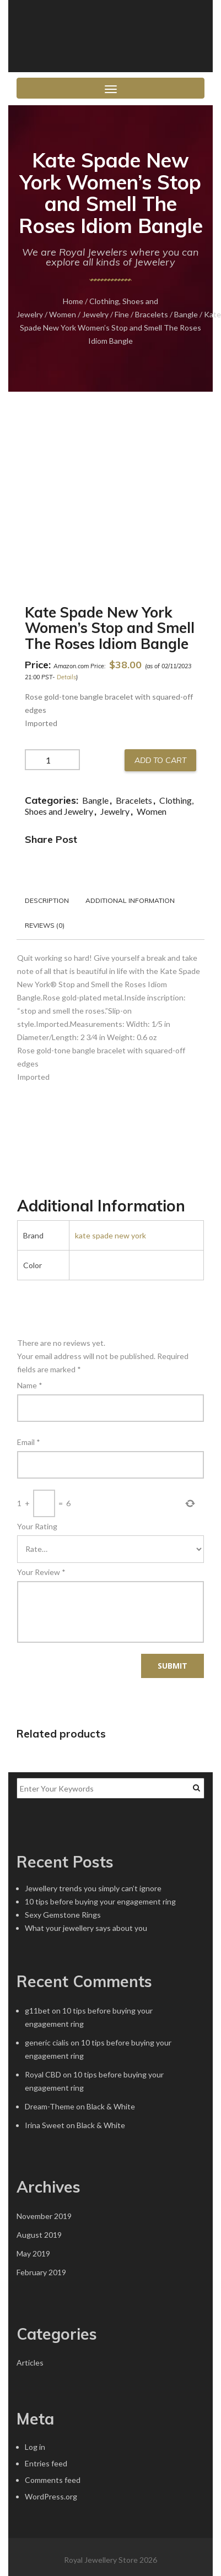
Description (47, 900)
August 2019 (39, 2234)
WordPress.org (51, 2496)
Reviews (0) (44, 925)
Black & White (111, 2106)
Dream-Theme (49, 2106)
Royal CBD (43, 2074)
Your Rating (37, 1526)
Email (28, 1442)
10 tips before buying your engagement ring (100, 1901)
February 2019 (41, 2272)
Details (66, 677)
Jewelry (95, 314)
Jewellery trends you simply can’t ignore (93, 1888)
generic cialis (47, 2042)
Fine (122, 314)
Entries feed (46, 2463)
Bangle (186, 314)
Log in (35, 2446)
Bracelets (151, 314)
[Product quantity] (52, 759)
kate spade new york (110, 1235)
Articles (30, 2362)
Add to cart (160, 760)
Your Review (41, 1572)
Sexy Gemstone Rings (63, 1914)
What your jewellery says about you (86, 1928)
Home (73, 301)
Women (62, 314)
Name (29, 1385)
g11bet (37, 2010)
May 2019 (33, 2253)
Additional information (130, 900)
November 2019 (44, 2216)
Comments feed (52, 2480)
